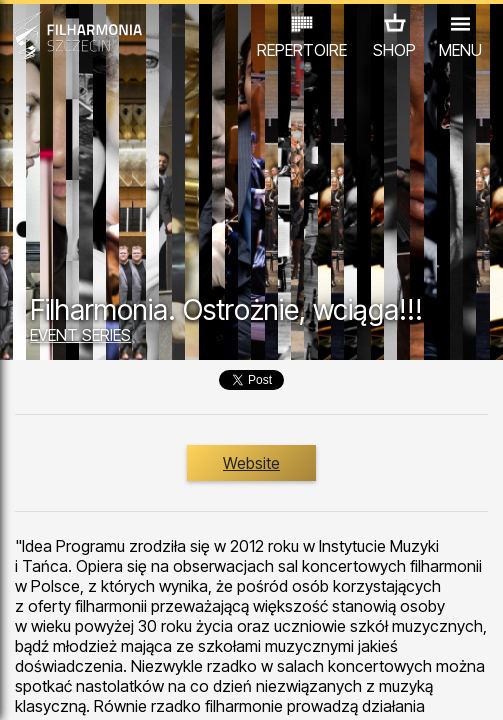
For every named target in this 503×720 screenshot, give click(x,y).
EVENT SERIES (80, 335)
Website (251, 463)
